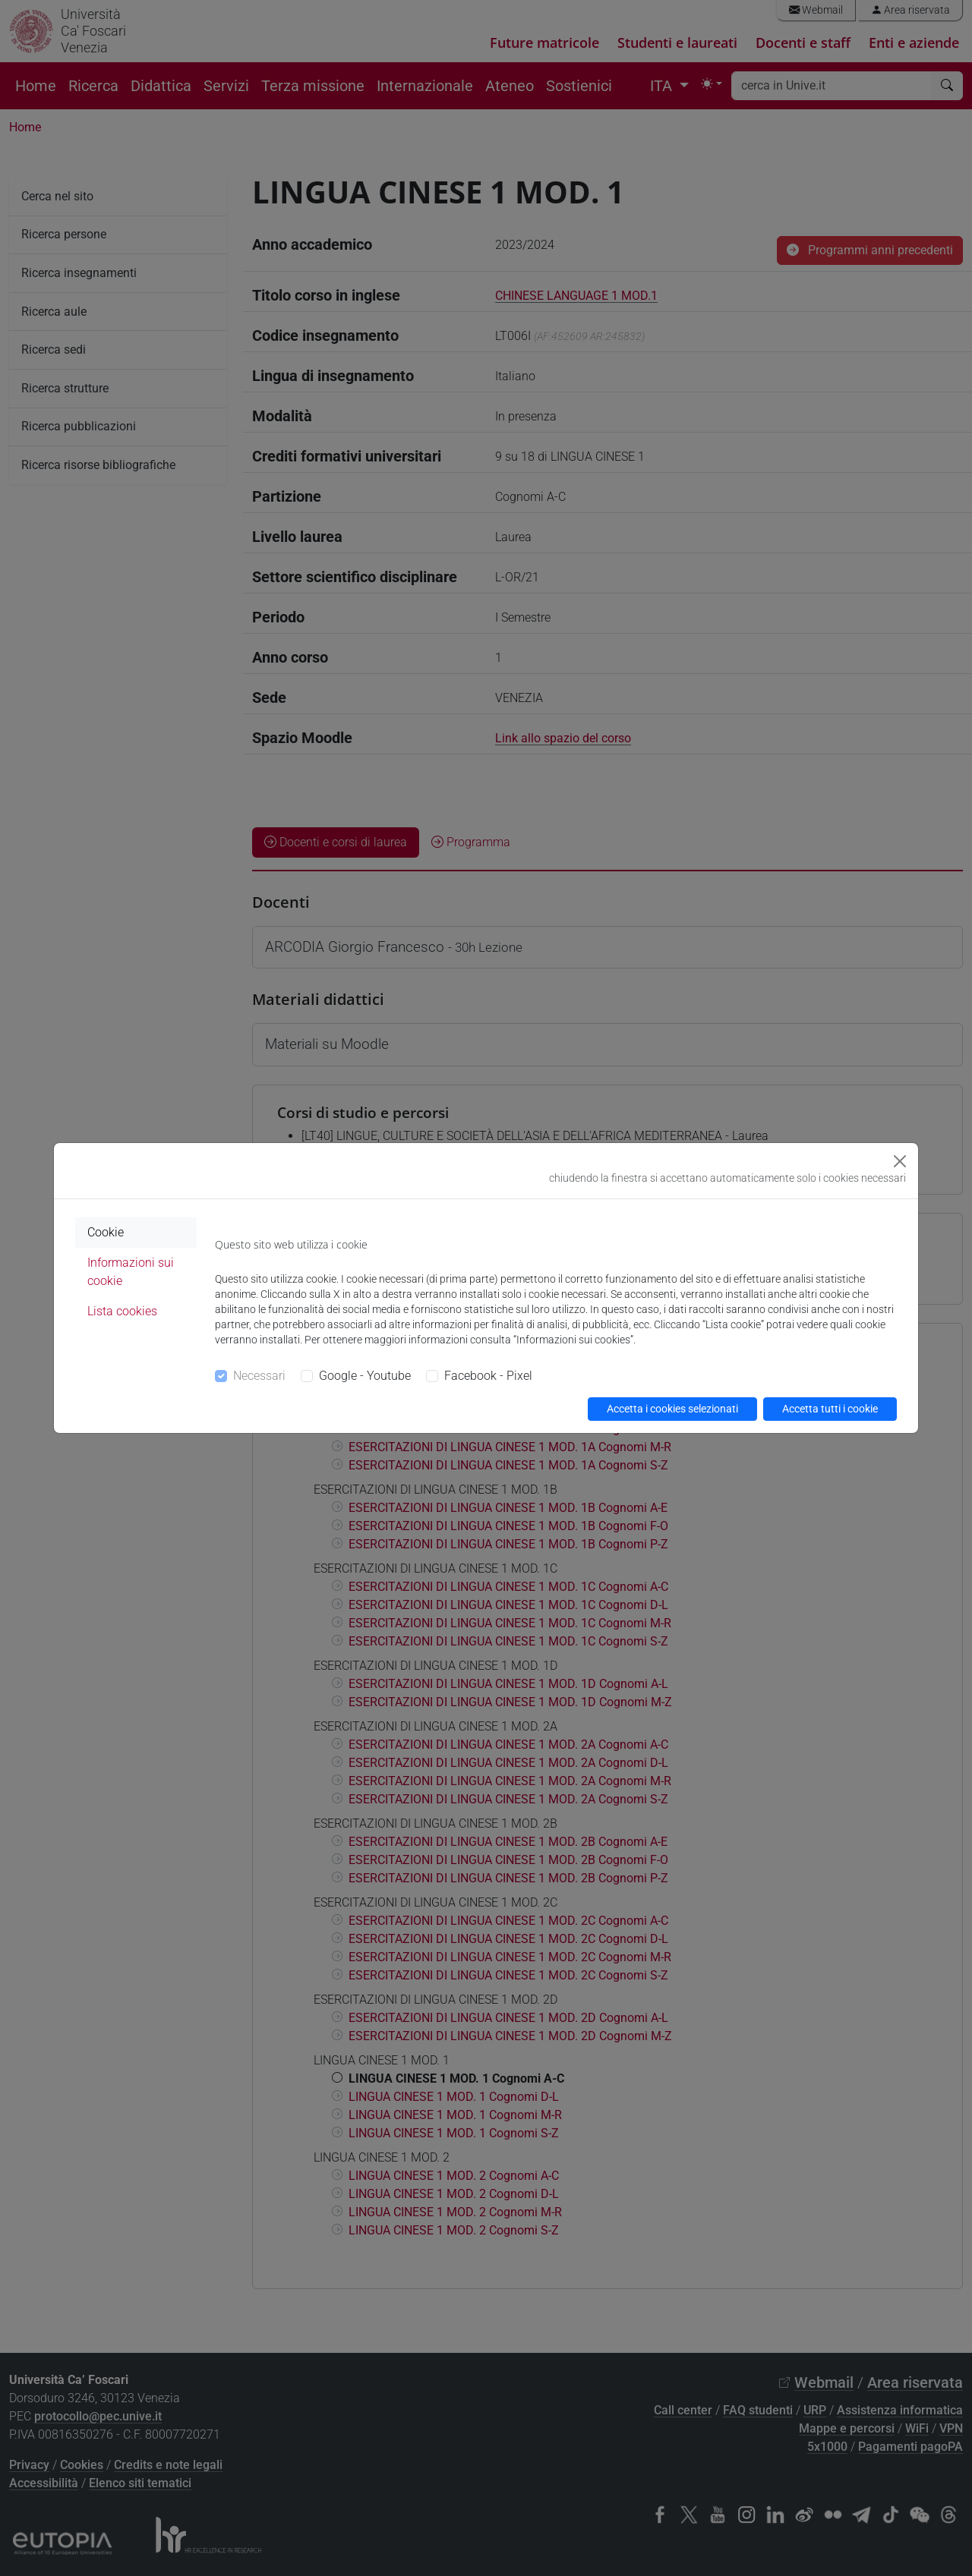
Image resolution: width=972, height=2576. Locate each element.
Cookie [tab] (105, 1232)
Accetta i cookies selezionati (672, 1409)
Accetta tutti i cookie (830, 1409)
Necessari (259, 1375)
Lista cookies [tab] (122, 1311)
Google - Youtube (365, 1375)
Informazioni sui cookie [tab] (130, 1271)
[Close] (900, 1161)
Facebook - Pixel (488, 1375)
